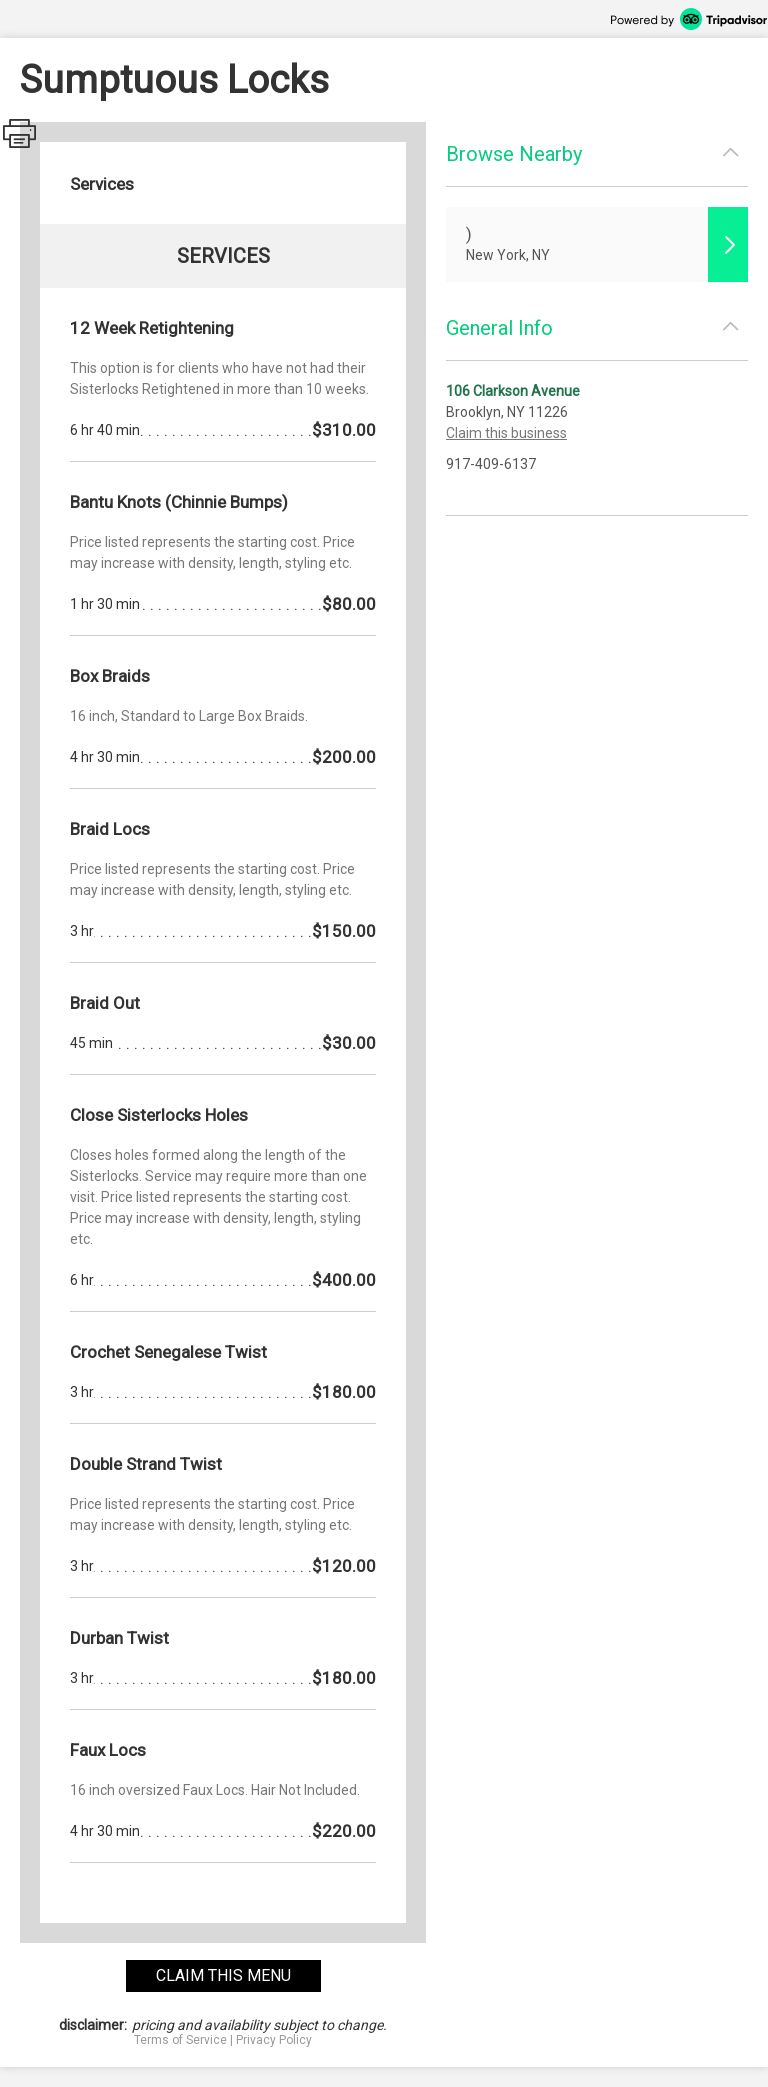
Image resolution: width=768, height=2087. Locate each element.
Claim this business (506, 433)
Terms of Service (180, 2040)
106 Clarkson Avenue (513, 391)
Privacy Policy (274, 2040)
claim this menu (223, 1975)
